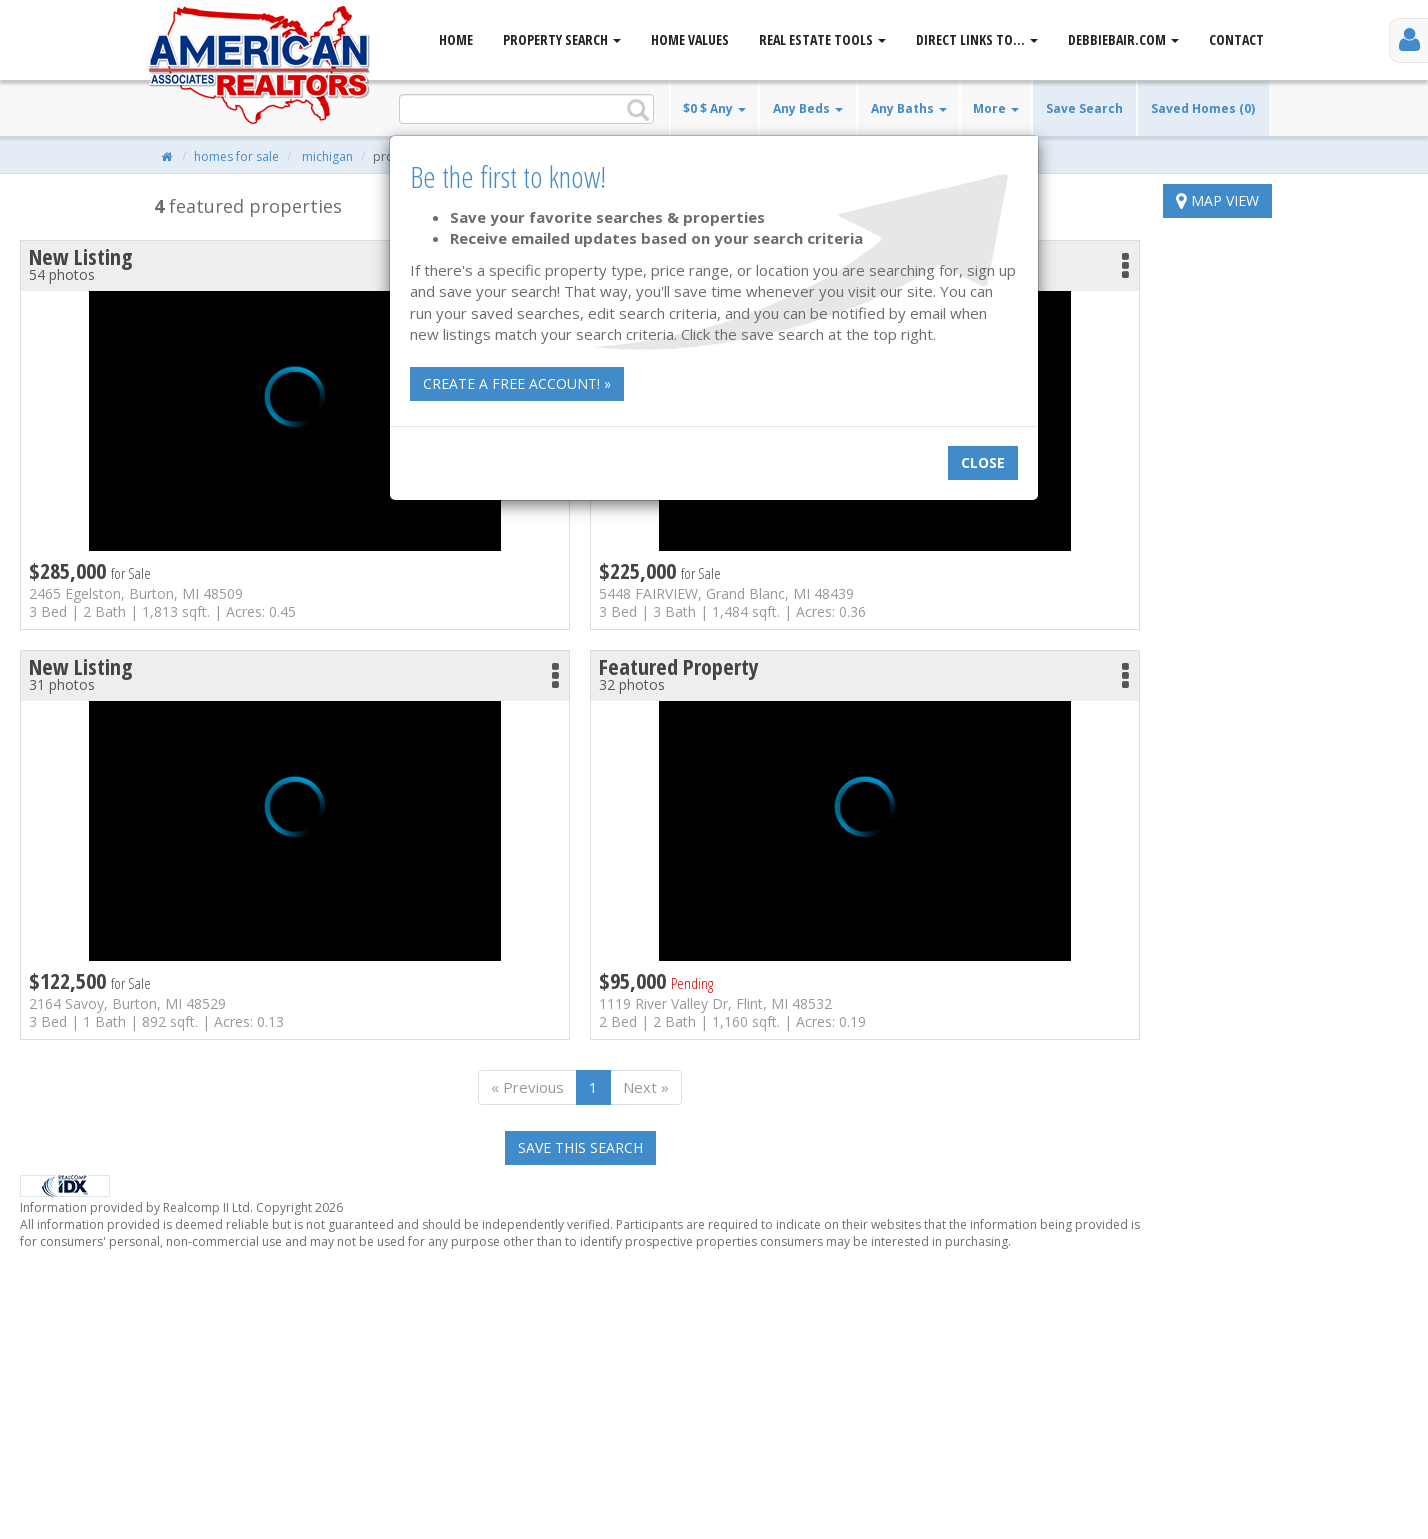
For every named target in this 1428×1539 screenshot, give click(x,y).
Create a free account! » (517, 383)
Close (983, 462)
